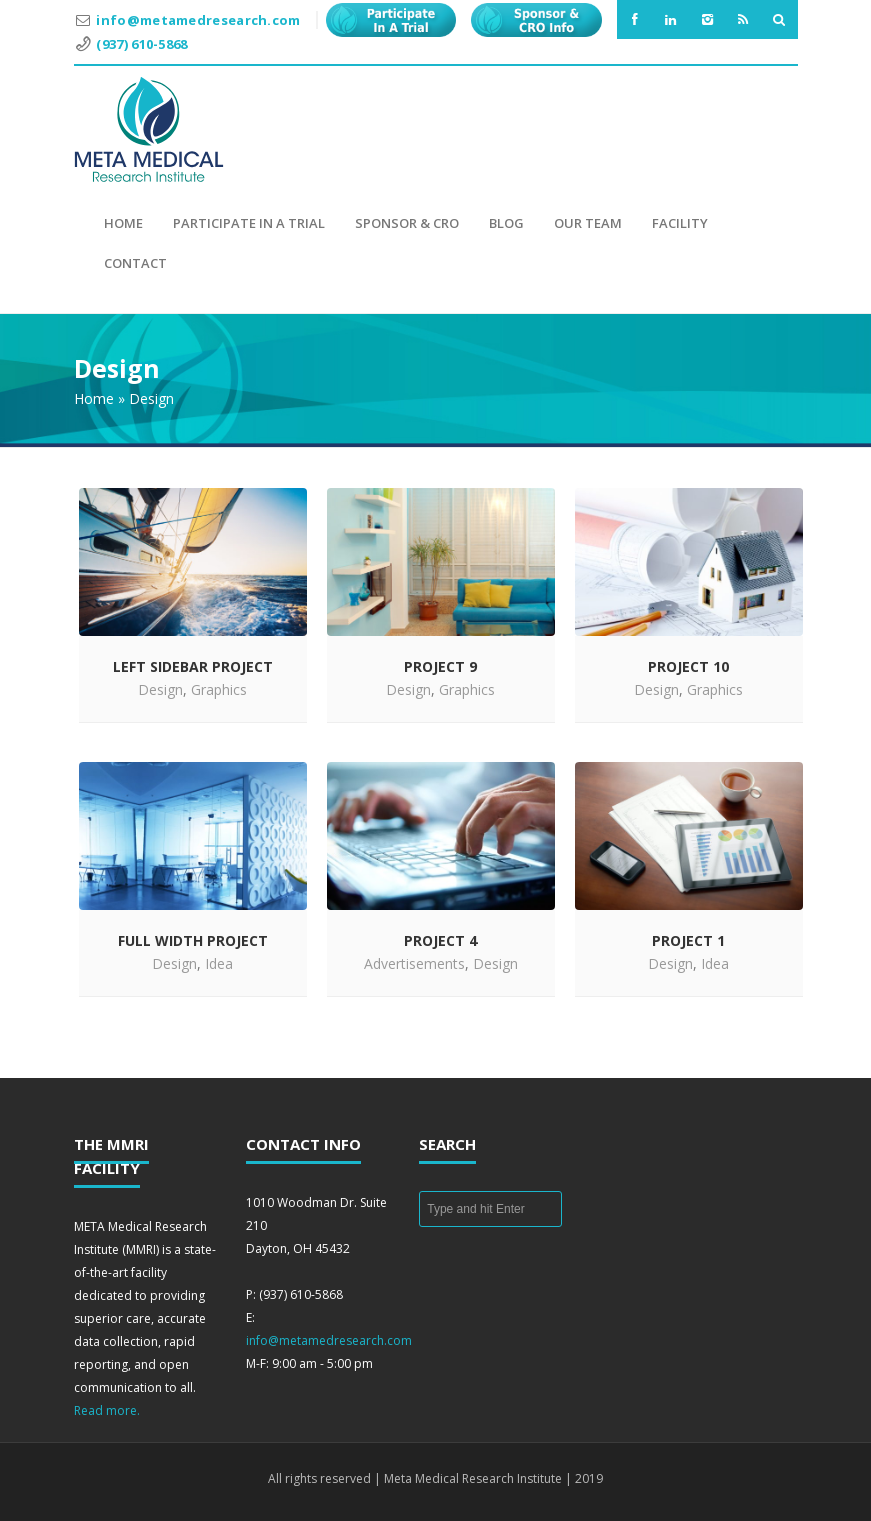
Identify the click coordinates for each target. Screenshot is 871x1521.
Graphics (219, 689)
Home (123, 223)
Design (160, 689)
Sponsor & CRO (407, 223)
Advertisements (414, 963)
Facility (680, 223)
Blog (506, 223)
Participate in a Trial (249, 223)
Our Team (588, 223)
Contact (135, 263)
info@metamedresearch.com (198, 20)
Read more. (107, 1410)
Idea (219, 963)
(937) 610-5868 (141, 44)
